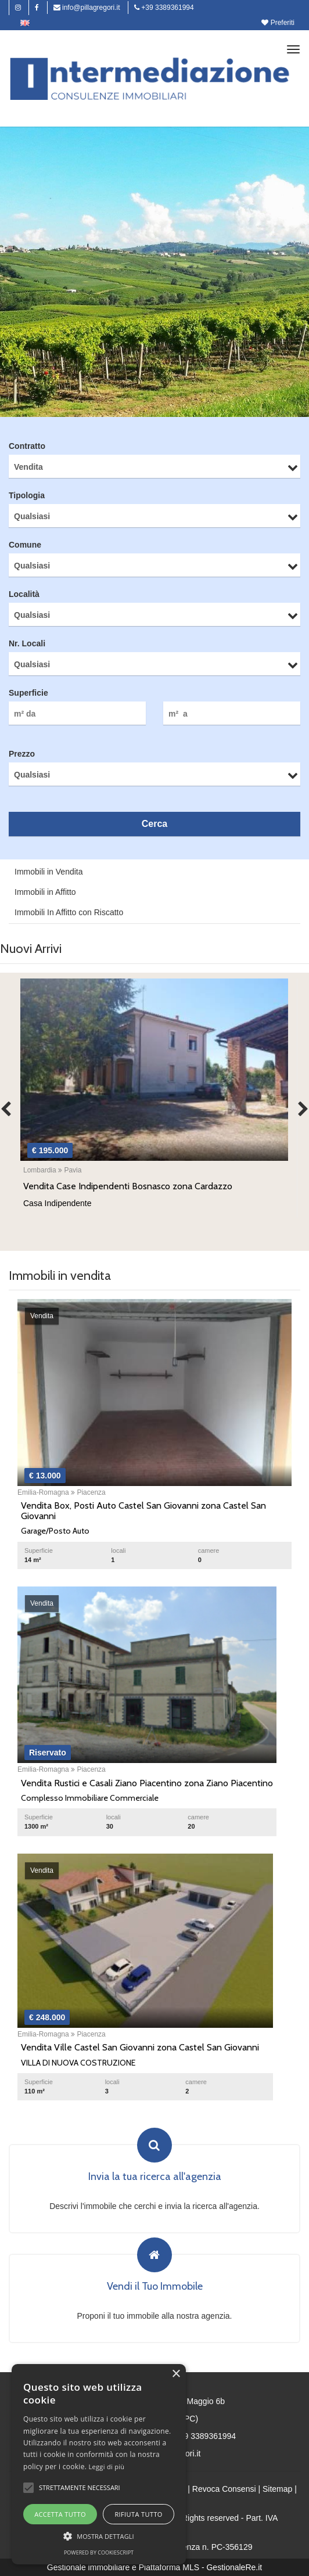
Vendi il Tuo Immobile (155, 2287)
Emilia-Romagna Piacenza (61, 1492)
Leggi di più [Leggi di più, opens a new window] (107, 2466)
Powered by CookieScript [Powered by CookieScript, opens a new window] (99, 2552)
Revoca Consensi (224, 2489)
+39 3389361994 (164, 7)
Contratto (27, 446)
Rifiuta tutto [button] (138, 2514)
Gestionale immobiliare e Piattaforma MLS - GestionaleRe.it (154, 2567)
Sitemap (277, 2489)
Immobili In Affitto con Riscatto (69, 912)
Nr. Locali (27, 643)
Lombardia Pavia (52, 1170)
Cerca (154, 824)
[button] (28, 2487)
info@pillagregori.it (86, 7)
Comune (25, 544)
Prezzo (22, 753)
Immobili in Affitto (45, 892)
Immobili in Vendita (49, 871)
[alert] (99, 2464)
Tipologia (27, 495)
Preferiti (277, 23)
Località (24, 594)
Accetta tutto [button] (60, 2514)
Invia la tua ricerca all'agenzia (154, 2177)
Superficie (28, 692)
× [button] (175, 2374)
